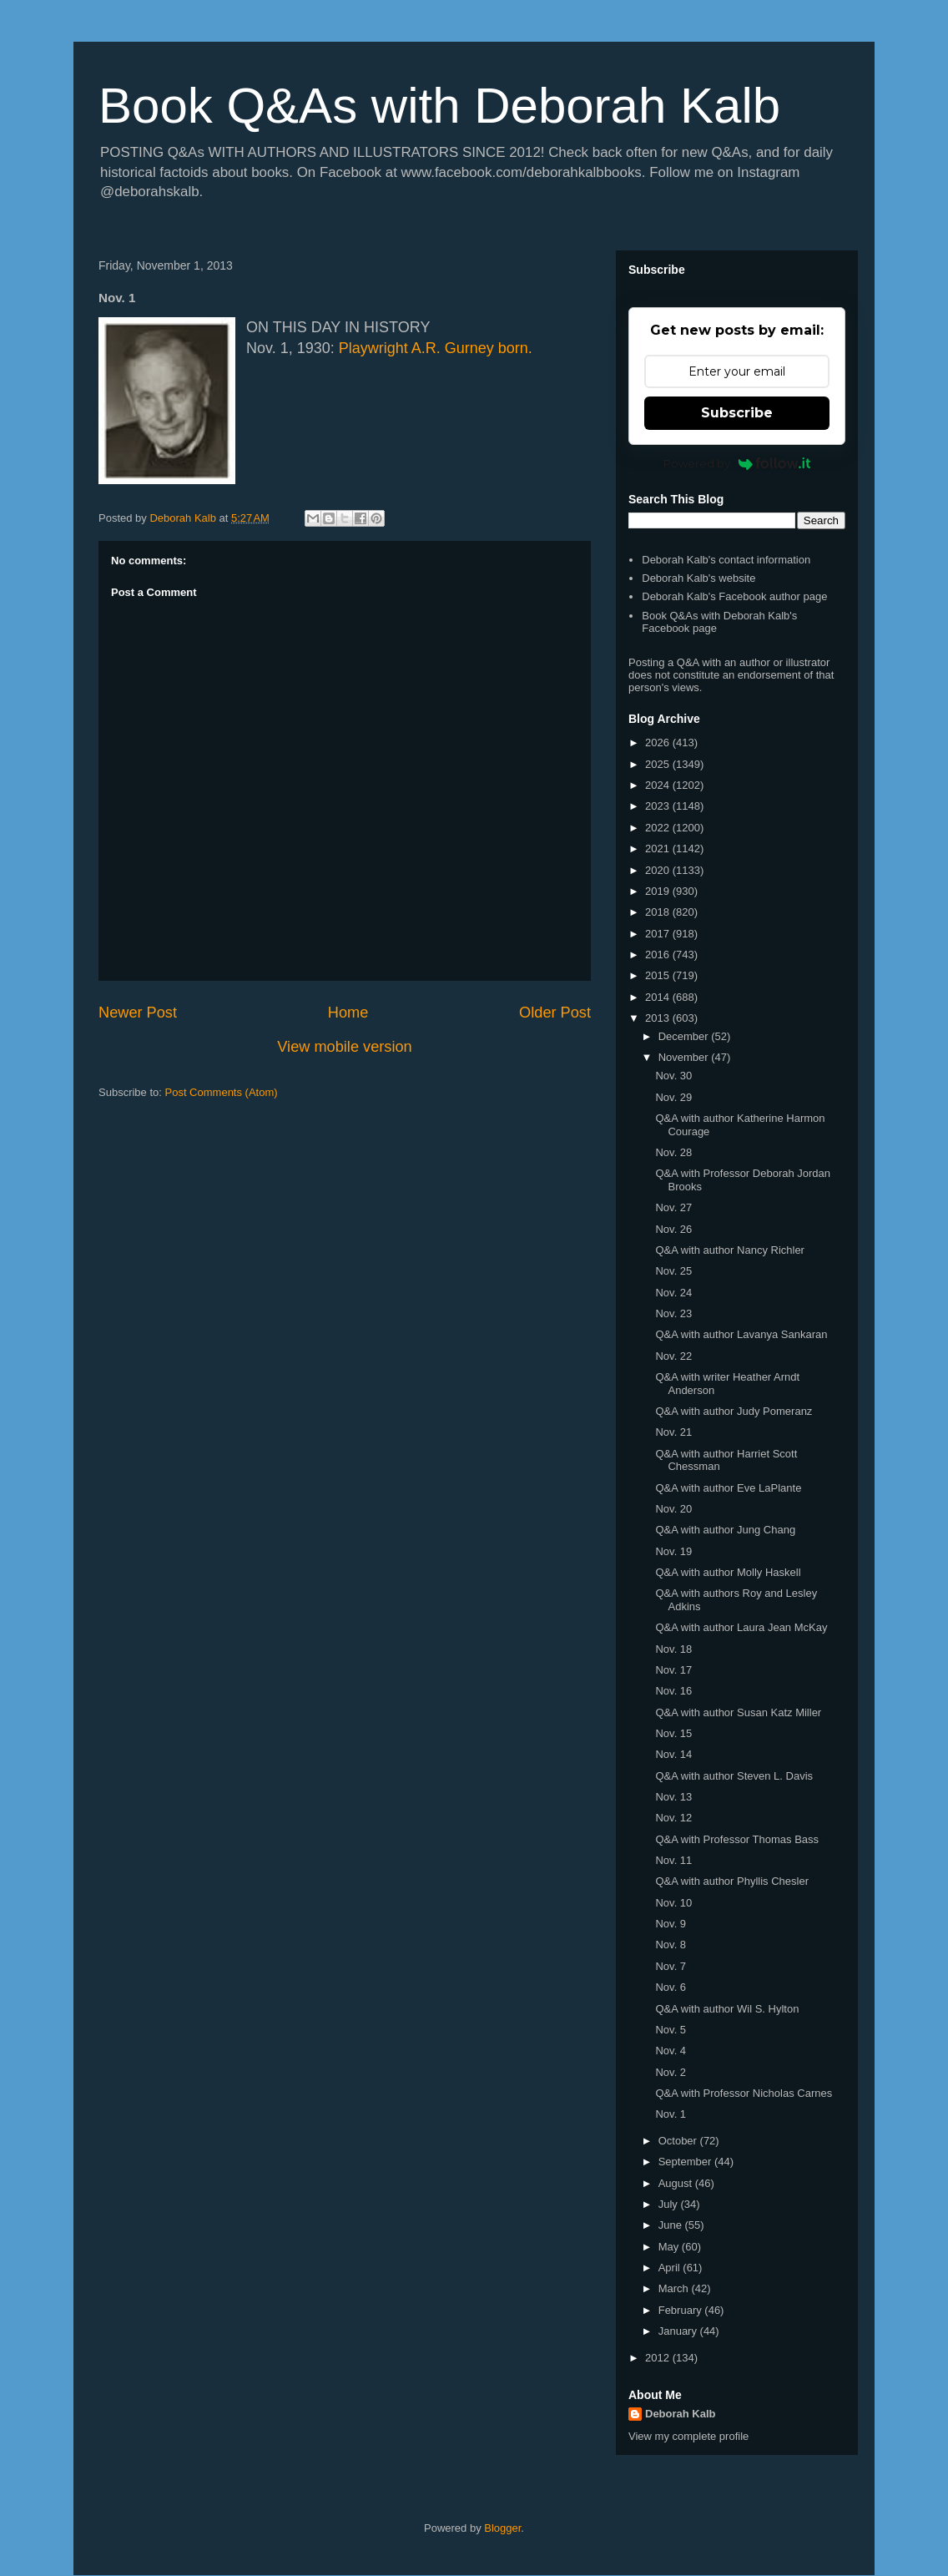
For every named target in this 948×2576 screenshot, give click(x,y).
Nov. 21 (673, 1432)
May (670, 2246)
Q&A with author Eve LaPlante (728, 1488)
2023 (659, 806)
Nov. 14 (673, 1754)
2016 (659, 954)
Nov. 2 (670, 2072)
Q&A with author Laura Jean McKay (741, 1627)
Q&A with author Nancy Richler (729, 1250)
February (681, 2310)
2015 (659, 975)
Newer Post (137, 1012)
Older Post (555, 1012)
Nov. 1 (670, 2114)
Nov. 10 (673, 1903)
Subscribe (737, 413)
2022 (659, 827)
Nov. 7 (670, 1966)
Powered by (737, 463)
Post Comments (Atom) (221, 1092)
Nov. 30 (673, 1075)
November (685, 1057)
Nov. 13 (673, 1797)
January (679, 2331)
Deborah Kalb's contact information (726, 559)
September (686, 2161)
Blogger (502, 2528)
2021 (659, 848)
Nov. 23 (673, 1313)
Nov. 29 (673, 1097)
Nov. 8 (670, 1944)
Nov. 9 (670, 1923)
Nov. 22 (673, 1356)
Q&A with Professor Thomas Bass (737, 1839)
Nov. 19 (673, 1551)
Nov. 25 (673, 1271)
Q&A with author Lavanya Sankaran (741, 1334)
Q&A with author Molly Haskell (727, 1572)
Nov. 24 (673, 1292)
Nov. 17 (673, 1670)
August (676, 2183)
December (685, 1036)
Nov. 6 (670, 1987)
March (675, 2288)
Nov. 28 (673, 1152)
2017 (659, 933)
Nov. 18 (673, 1649)
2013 (659, 1018)
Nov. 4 (670, 2050)
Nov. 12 (673, 1817)
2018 (659, 912)
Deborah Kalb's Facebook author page (734, 596)
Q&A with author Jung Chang (725, 1529)
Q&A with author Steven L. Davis (734, 1776)
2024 (659, 785)
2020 (659, 870)
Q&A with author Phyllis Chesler (732, 1881)
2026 (659, 742)
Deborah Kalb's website (698, 578)
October (679, 2140)
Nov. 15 (673, 1733)
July (669, 2204)
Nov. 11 (673, 1860)
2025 (659, 764)
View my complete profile (688, 2436)
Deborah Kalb (680, 2413)
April (670, 2267)
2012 (659, 2357)
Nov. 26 (673, 1229)
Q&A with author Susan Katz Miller (738, 1712)
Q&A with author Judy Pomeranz (733, 1411)
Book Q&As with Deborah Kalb (439, 106)
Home (348, 1012)
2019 (659, 891)
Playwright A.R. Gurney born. (435, 348)
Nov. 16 (673, 1691)
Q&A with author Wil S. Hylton (727, 2009)
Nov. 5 (670, 2029)
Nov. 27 (673, 1207)
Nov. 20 (673, 1509)
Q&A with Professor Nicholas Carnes (743, 2093)
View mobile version (344, 1046)
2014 (659, 997)
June (671, 2225)
